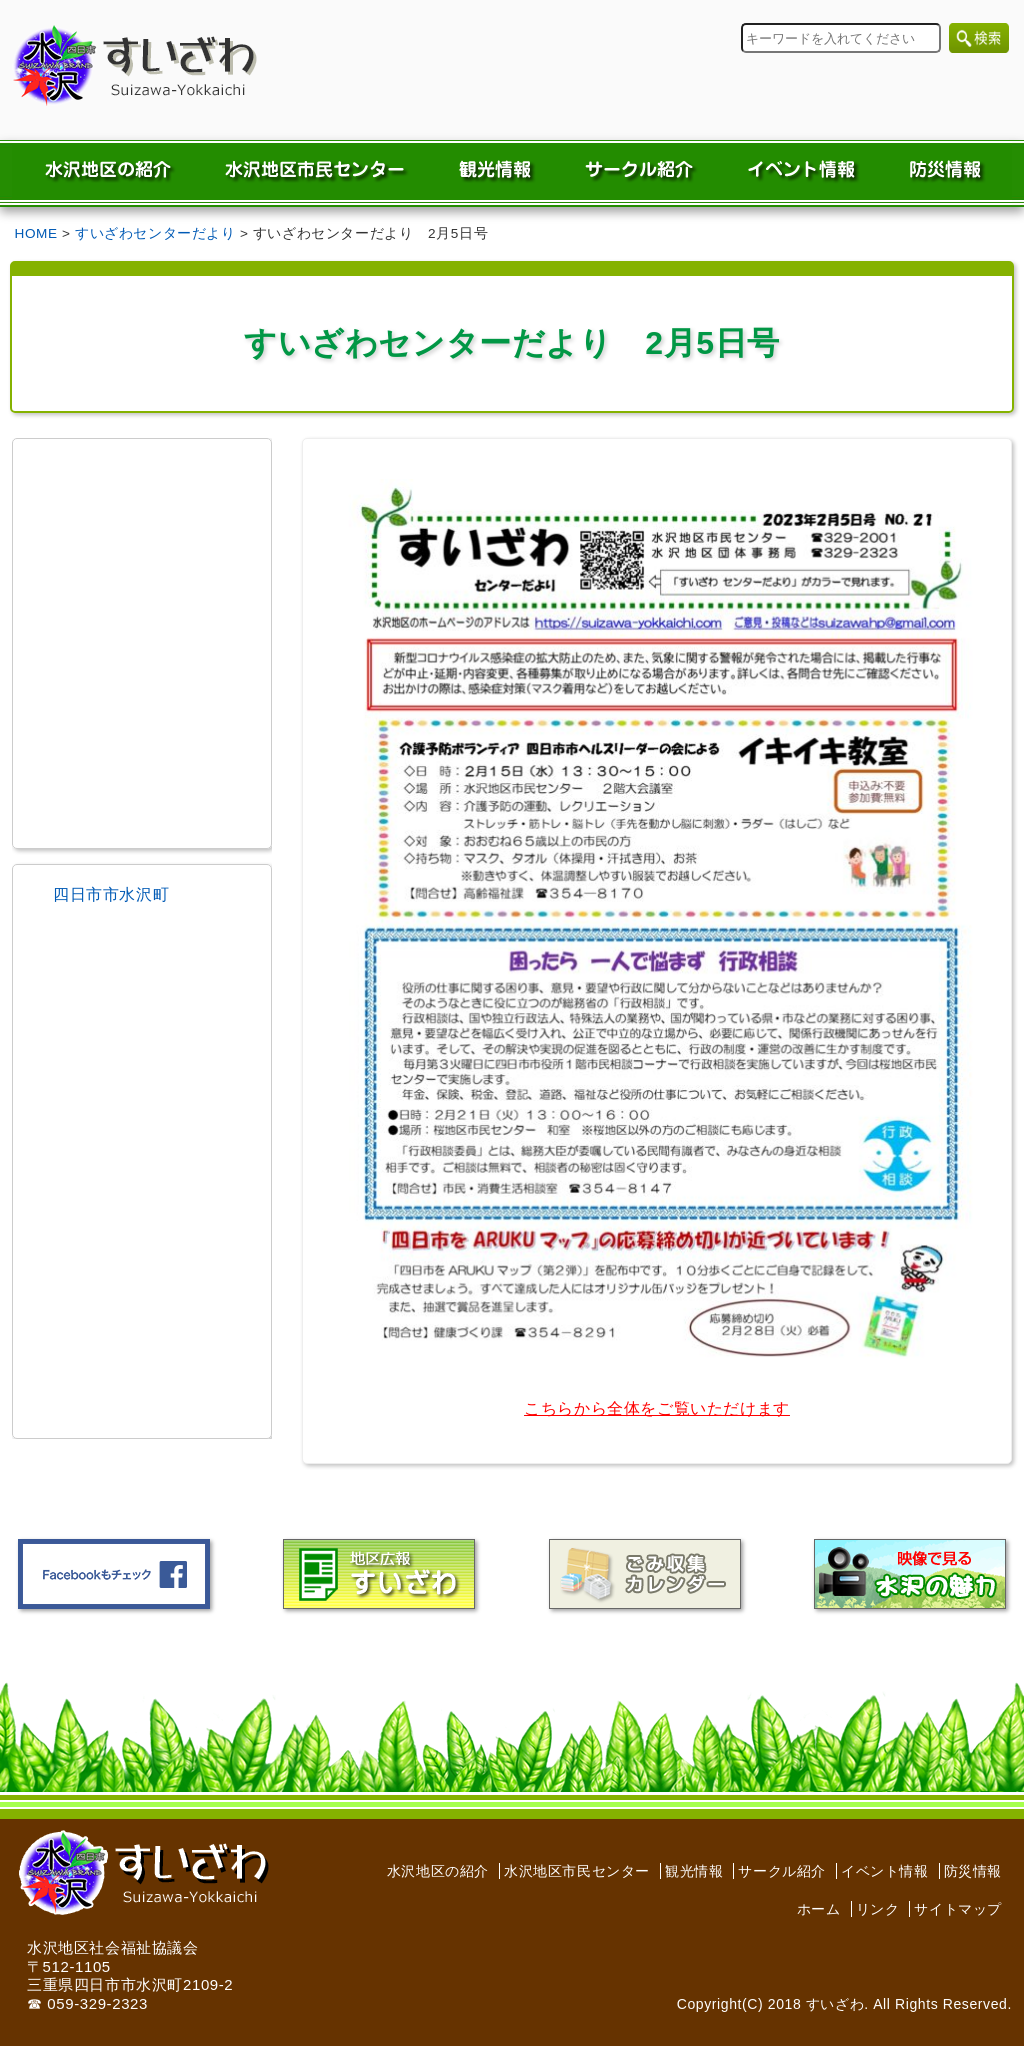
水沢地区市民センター (577, 1871)
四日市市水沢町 (111, 894)
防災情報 (973, 1871)
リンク (878, 1909)
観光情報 (694, 1871)
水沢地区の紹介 (438, 1871)
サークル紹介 (782, 1871)
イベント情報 (885, 1871)
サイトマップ (958, 1909)
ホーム (819, 1909)
